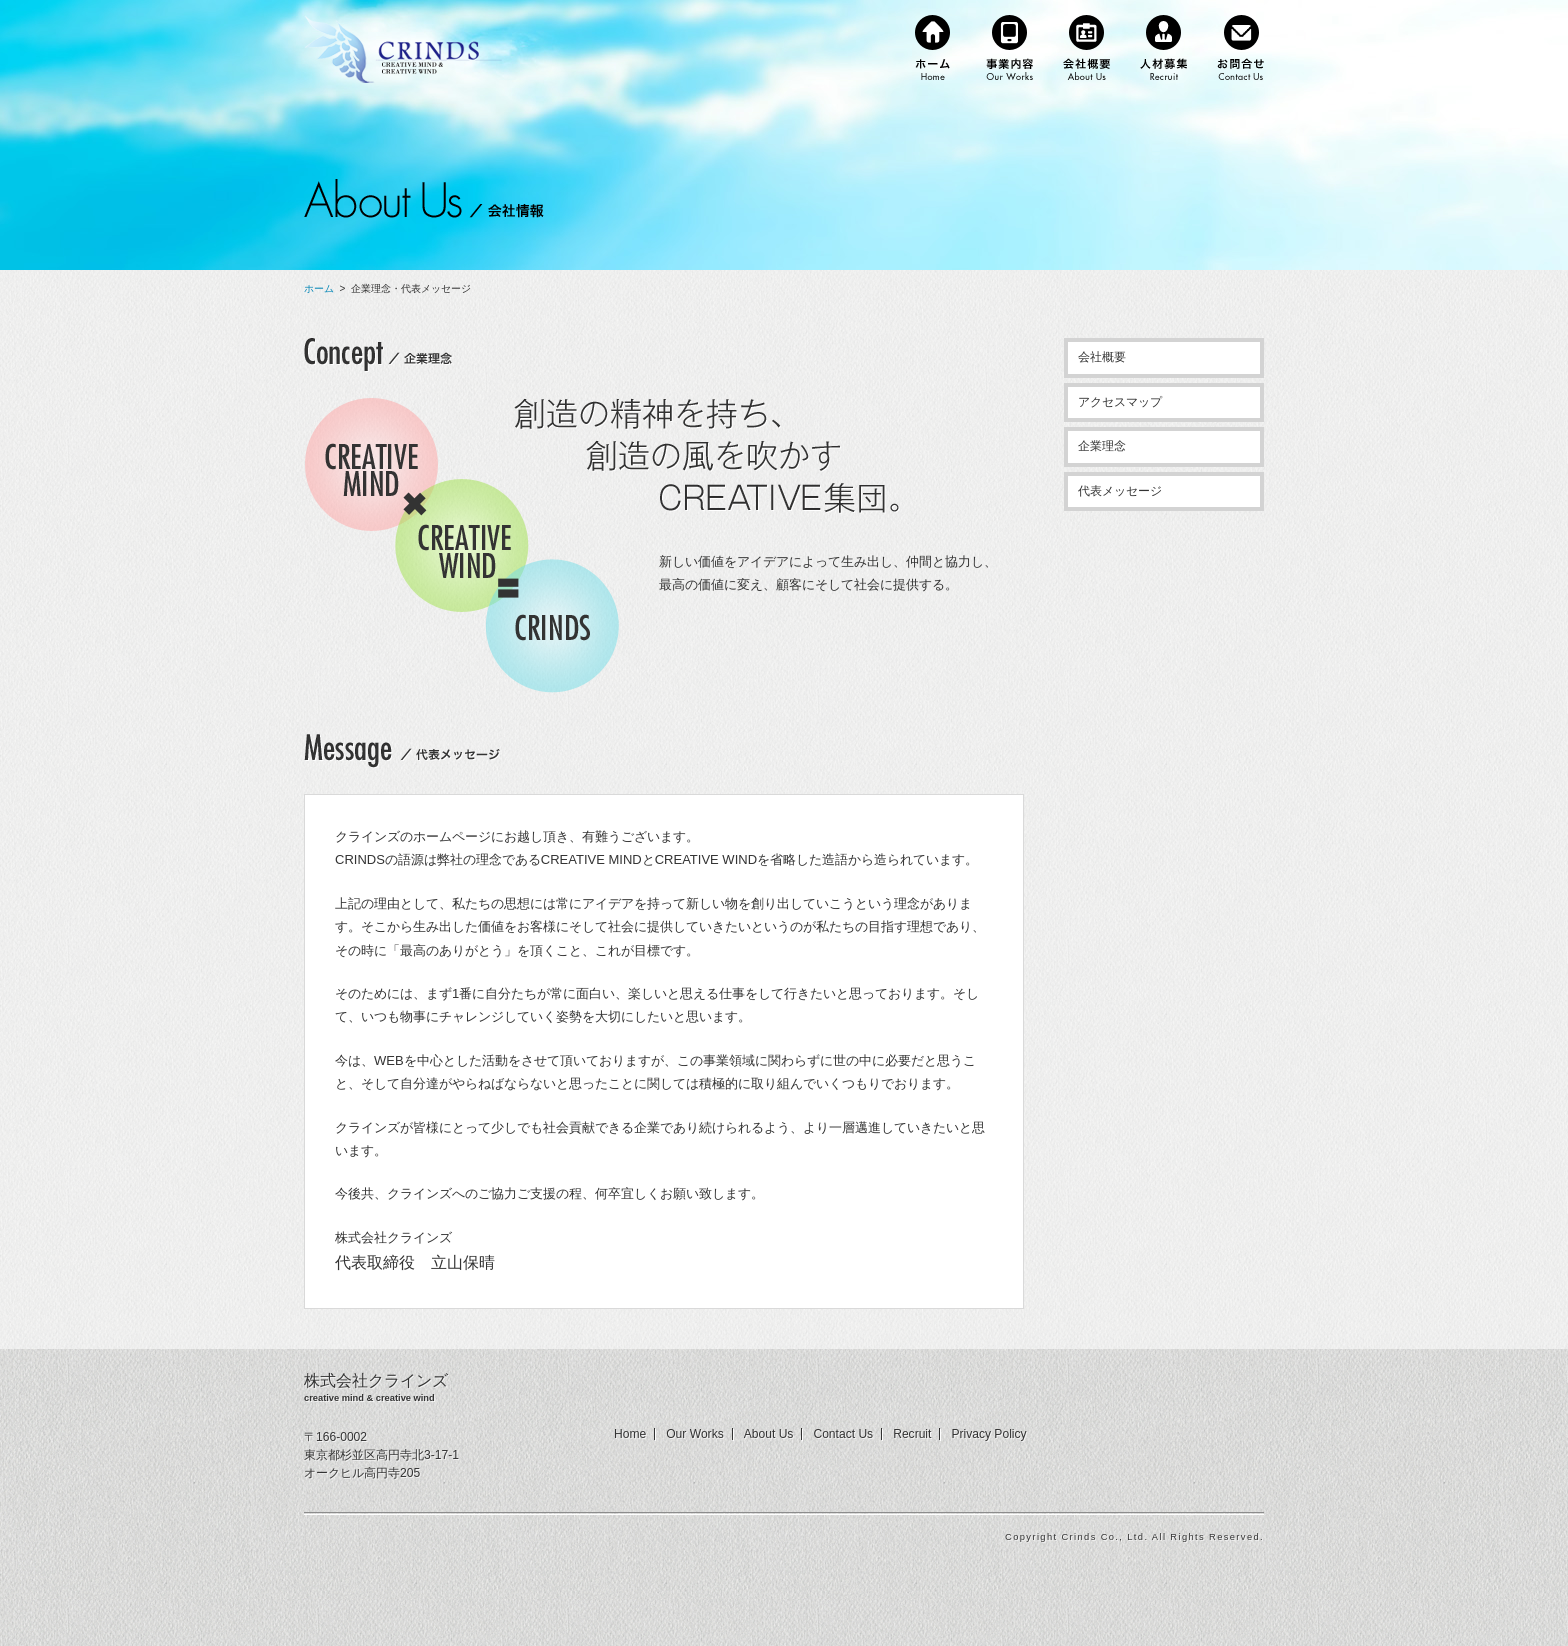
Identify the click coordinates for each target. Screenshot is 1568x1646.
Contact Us (843, 1434)
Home (630, 1434)
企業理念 (1102, 446)
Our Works (695, 1434)
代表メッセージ (1120, 491)
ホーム (319, 288)
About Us (769, 1434)
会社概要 (1102, 357)
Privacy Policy (988, 1434)
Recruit (912, 1434)
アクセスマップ (1120, 402)
